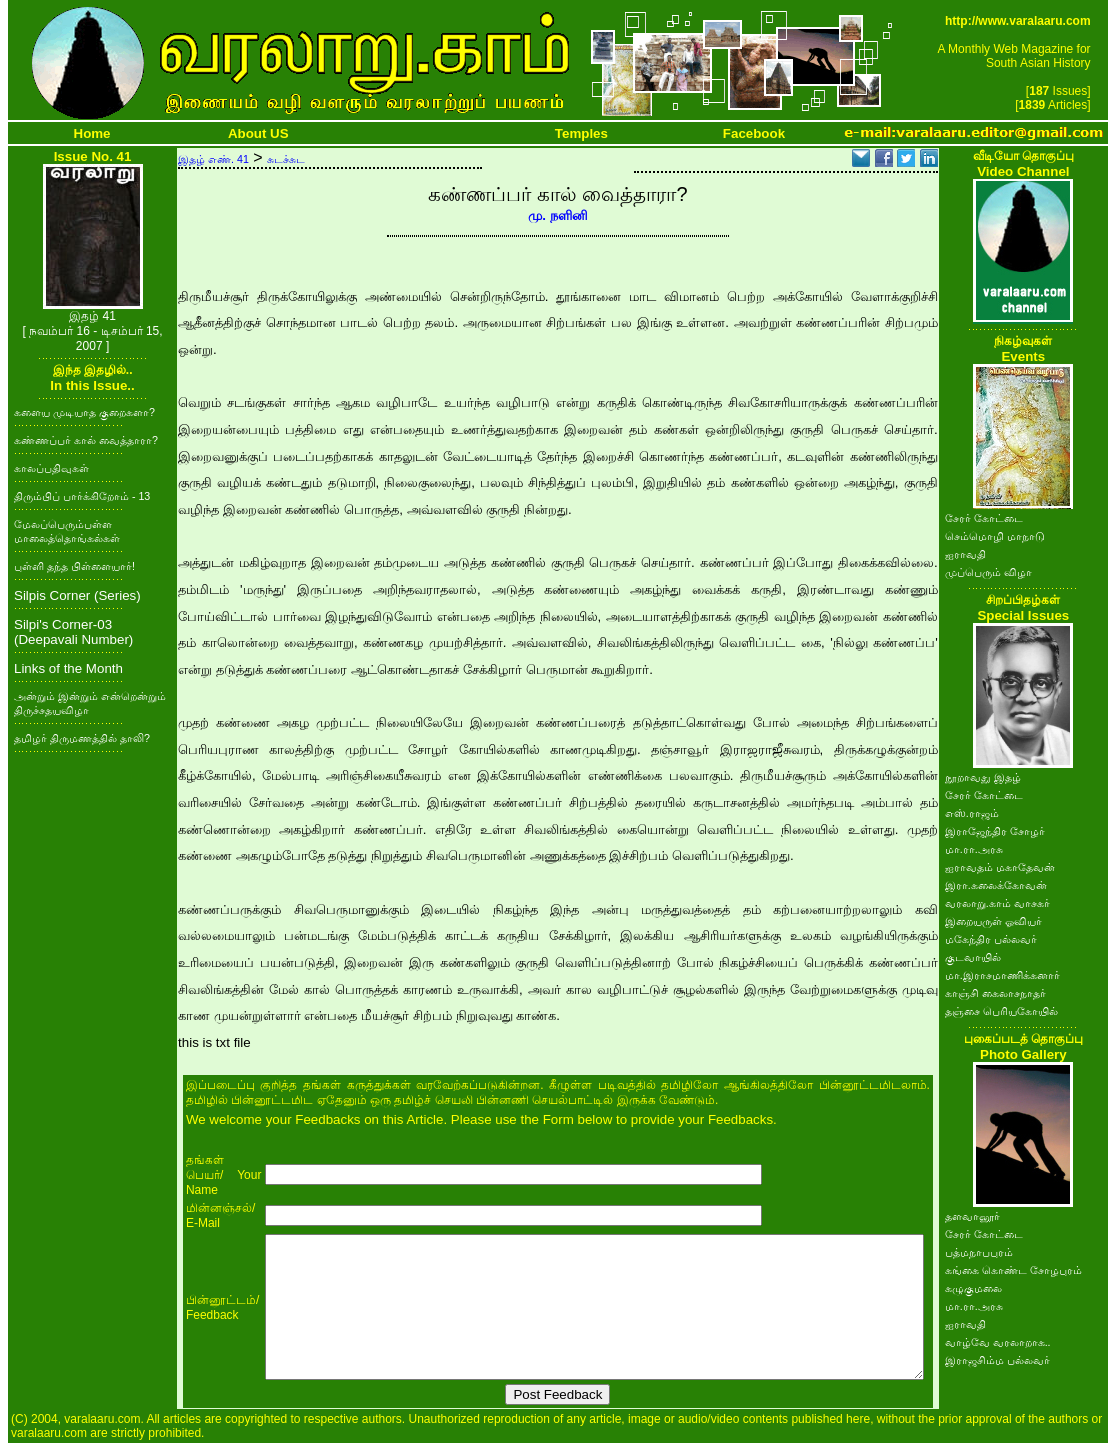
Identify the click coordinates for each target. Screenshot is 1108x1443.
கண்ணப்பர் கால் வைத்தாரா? (86, 440)
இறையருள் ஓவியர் (993, 921)
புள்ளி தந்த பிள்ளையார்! (74, 566)
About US (258, 133)
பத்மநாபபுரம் (979, 1252)
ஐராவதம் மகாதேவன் (1000, 867)
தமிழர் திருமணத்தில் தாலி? (82, 738)
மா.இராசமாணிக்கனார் (1002, 975)
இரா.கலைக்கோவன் (996, 885)
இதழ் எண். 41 (213, 159)
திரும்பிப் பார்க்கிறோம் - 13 (82, 496)
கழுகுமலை (973, 1288)
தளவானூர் (972, 1216)
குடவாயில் (973, 957)
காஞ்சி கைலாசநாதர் (995, 993)
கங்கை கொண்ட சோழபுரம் (1013, 1270)
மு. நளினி (557, 215)
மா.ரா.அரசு (974, 849)
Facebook (754, 133)
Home (92, 133)
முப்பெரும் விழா (988, 572)
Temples (581, 133)
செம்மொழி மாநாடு (995, 536)
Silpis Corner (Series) (77, 595)
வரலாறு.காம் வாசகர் (997, 903)
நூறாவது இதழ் (983, 777)
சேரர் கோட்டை (984, 518)
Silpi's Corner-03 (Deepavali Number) (73, 632)
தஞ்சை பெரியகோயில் (1001, 1011)
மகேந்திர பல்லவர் (991, 939)
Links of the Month (68, 668)
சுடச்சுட (286, 159)
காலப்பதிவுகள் (51, 468)
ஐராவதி (965, 554)
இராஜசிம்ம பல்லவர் (997, 1360)
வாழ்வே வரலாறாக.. (998, 1342)
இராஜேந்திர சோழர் (995, 831)
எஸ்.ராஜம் (972, 813)
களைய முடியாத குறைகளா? (84, 412)
